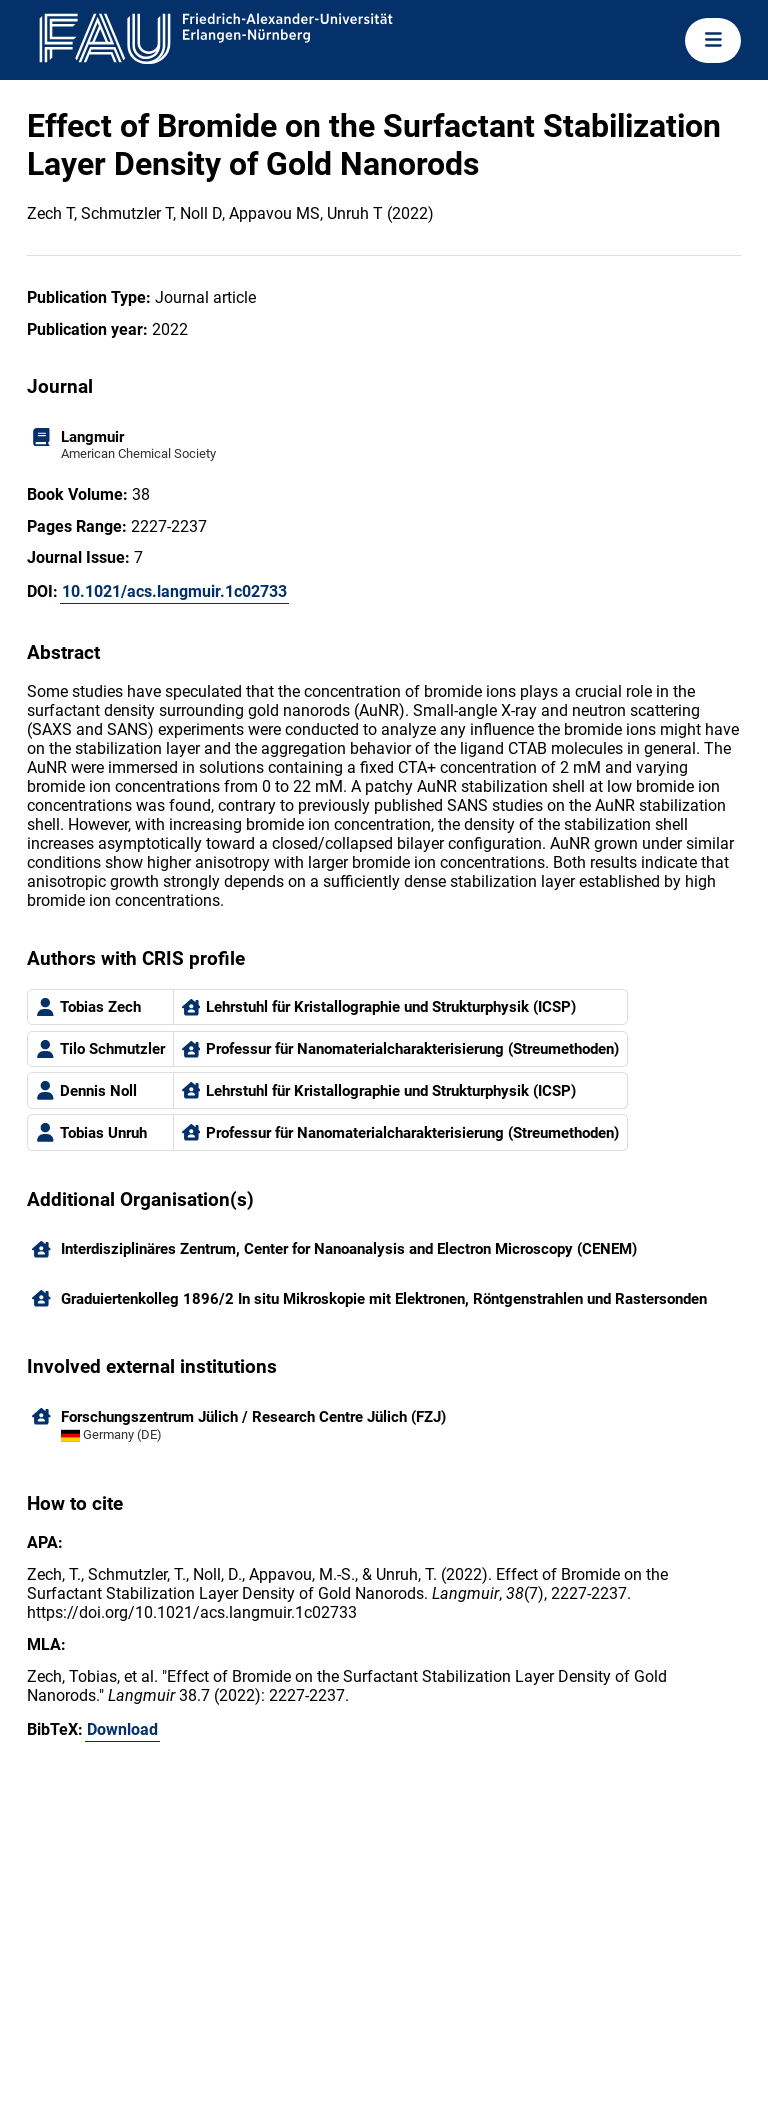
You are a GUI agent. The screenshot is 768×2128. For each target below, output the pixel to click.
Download (122, 1729)
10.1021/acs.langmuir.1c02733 (174, 591)
